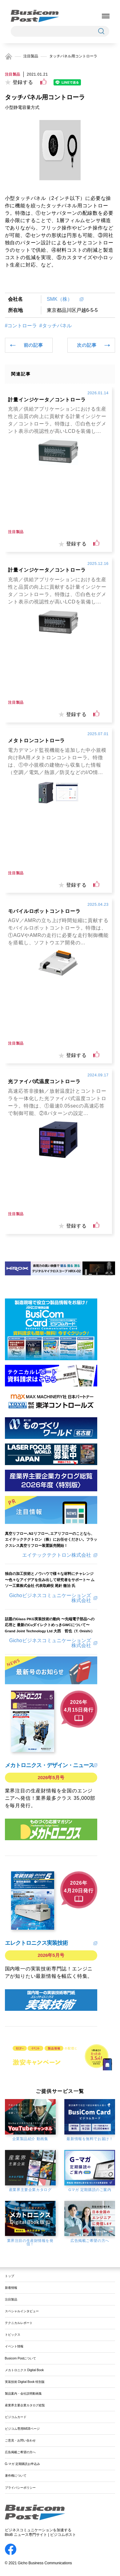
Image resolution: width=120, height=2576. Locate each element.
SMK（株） (62, 299)
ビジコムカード (15, 2417)
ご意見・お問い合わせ (20, 2440)
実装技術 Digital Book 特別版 (25, 2381)
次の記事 (86, 345)
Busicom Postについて (20, 2358)
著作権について (15, 2475)
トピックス (12, 2334)
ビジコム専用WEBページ (22, 2428)
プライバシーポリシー (20, 2487)
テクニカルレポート (19, 2323)
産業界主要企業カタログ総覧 (25, 2405)
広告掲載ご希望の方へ (20, 2452)
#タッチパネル (55, 325)
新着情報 (11, 2287)
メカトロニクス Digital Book (24, 2370)
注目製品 (30, 56)
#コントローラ (21, 325)
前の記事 (33, 345)
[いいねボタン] (43, 81)
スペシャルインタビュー (22, 2311)
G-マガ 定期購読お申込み (22, 2464)
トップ (9, 2276)
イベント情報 (14, 2346)
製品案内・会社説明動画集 (23, 2393)
